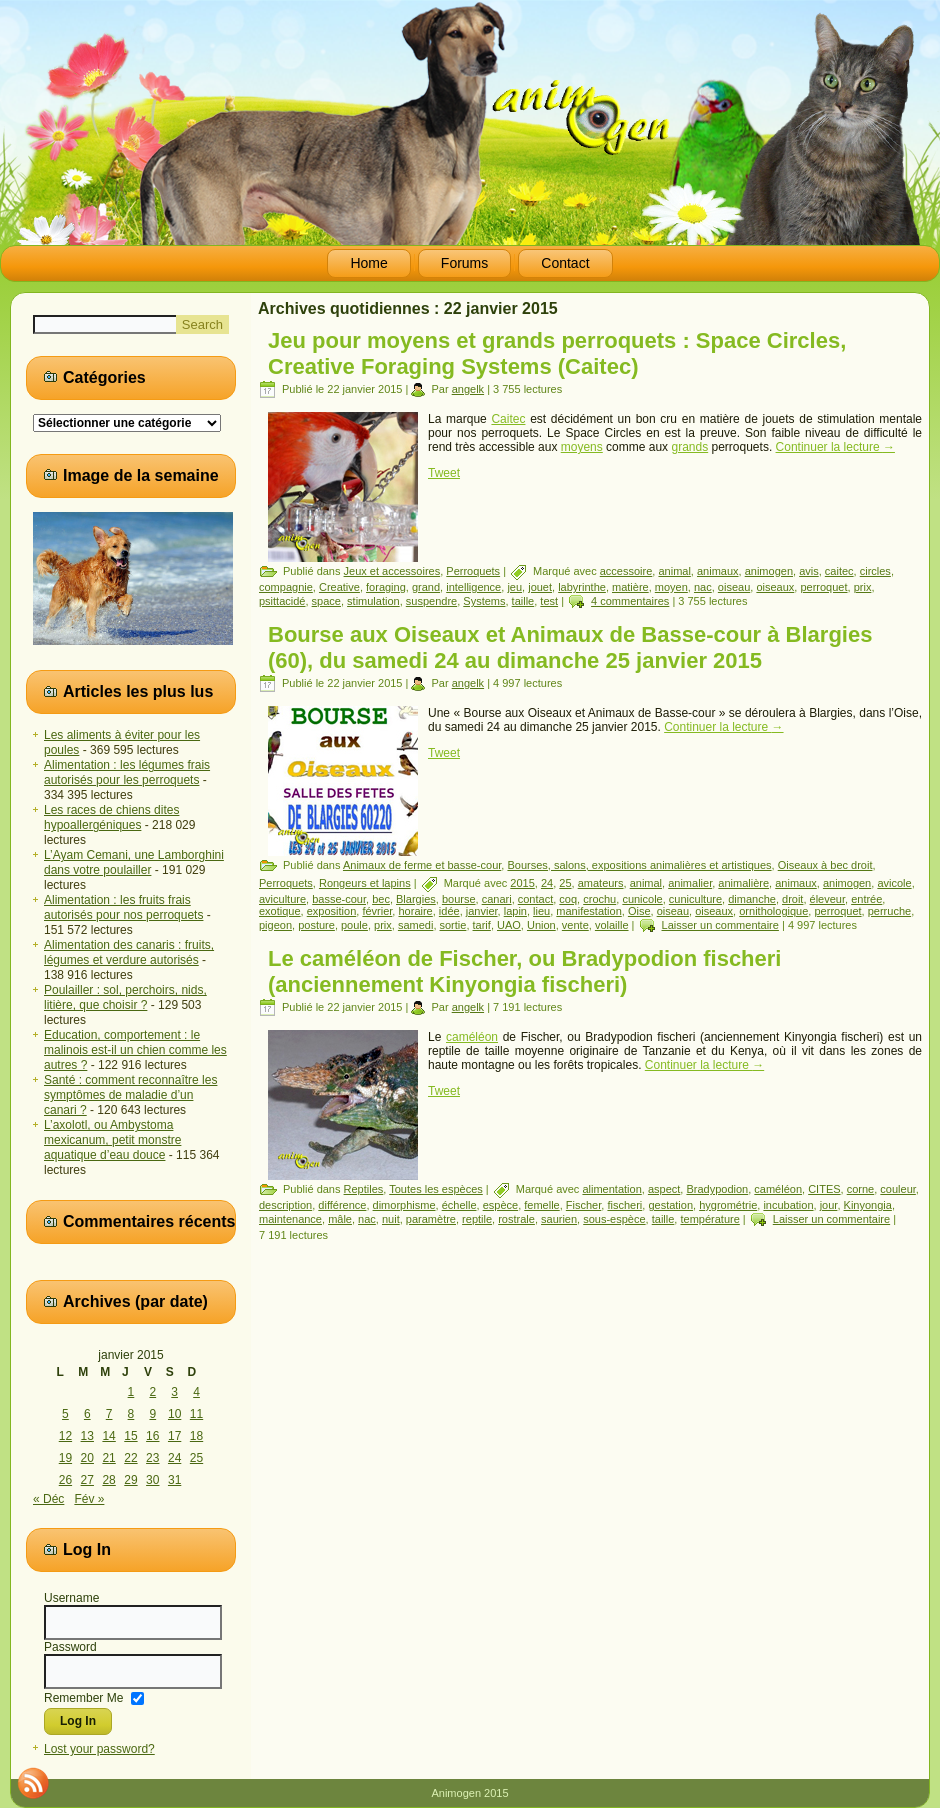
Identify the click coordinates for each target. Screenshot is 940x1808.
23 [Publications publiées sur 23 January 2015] (152, 1458)
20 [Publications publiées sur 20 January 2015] (87, 1458)
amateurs (601, 883)
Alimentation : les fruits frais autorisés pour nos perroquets (123, 907)
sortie (453, 925)
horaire (415, 911)
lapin (515, 911)
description (285, 1205)
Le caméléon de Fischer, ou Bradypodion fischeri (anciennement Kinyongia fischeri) (524, 971)
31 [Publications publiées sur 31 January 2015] (174, 1480)
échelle (459, 1205)
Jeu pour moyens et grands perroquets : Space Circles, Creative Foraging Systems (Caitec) (557, 353)
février (377, 911)
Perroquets (473, 571)
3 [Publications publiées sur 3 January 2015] (174, 1392)
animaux (718, 571)
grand (426, 587)
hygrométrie (728, 1205)
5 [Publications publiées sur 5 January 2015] (65, 1414)
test (549, 601)
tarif (482, 925)
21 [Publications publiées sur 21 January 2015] (108, 1458)
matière (630, 587)
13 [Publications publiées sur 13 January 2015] (87, 1436)
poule (354, 925)
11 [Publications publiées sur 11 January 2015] (196, 1414)
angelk (468, 389)
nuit (391, 1219)
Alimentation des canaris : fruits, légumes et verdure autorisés (129, 952)
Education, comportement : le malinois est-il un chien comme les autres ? (135, 1050)
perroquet (823, 587)
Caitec (508, 419)
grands (689, 447)
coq (568, 899)
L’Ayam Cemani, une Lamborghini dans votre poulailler (134, 862)
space (326, 601)
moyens (582, 447)
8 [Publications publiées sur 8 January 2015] (131, 1414)
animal (674, 571)
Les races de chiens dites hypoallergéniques (111, 817)
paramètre (431, 1219)
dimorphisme (404, 1205)
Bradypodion (717, 1189)
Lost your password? (99, 1749)
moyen (671, 587)
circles (875, 571)
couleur (897, 1189)
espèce (500, 1205)
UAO (509, 925)
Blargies (416, 899)
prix (863, 587)
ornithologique (773, 911)
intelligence (473, 587)
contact (535, 899)
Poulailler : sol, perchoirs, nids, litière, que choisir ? (125, 997)
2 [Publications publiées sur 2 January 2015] (152, 1392)
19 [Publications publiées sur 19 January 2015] (65, 1458)
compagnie (286, 587)
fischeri (624, 1205)
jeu (514, 587)
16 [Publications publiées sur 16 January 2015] (152, 1436)
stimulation (373, 601)
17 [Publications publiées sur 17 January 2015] (174, 1436)
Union (541, 925)
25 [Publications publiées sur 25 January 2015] (196, 1458)
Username (71, 1598)
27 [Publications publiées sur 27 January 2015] (87, 1480)
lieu (541, 911)
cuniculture (695, 899)
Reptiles (364, 1189)
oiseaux (775, 587)
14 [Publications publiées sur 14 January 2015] (108, 1436)
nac (703, 587)
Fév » (89, 1499)
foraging (386, 587)
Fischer (583, 1205)
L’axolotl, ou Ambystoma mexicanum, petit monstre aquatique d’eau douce (112, 1140)
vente (575, 925)
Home (368, 263)
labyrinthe (582, 587)
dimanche (752, 899)
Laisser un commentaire (720, 925)
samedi (415, 925)
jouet (540, 587)
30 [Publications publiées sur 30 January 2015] (152, 1480)
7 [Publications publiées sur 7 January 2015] (109, 1414)
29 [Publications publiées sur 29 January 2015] (130, 1480)
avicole (894, 883)
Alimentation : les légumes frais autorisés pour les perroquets (127, 772)
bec (381, 899)
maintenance (290, 1219)
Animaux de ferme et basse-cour (422, 865)
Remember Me (83, 1697)
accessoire (626, 571)
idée (449, 911)
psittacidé (282, 601)
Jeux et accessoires (392, 571)
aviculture (282, 899)
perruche (889, 911)
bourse (459, 899)
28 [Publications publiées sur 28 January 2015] (108, 1480)
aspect (664, 1189)
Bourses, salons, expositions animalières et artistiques (639, 865)
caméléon (472, 1037)
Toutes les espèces (436, 1189)
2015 (522, 883)
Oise (639, 911)
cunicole (642, 899)
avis (809, 571)
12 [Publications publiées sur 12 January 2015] (65, 1436)
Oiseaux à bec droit (825, 865)
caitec (839, 571)
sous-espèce (614, 1219)
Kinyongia (868, 1205)
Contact (565, 263)
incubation (788, 1205)
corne (861, 1189)
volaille (612, 925)
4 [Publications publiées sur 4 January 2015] (196, 1392)
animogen (769, 571)
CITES (824, 1189)
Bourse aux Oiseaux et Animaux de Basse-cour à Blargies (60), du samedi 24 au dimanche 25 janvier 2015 (570, 647)
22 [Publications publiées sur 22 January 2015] (130, 1458)
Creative (339, 587)
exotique (280, 911)
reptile (477, 1219)
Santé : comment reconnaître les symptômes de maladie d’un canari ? (130, 1095)
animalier (690, 883)
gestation (670, 1205)
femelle (541, 1205)
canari (497, 899)
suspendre (431, 601)
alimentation (611, 1189)
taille (523, 601)
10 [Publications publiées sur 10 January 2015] (174, 1414)
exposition (332, 911)
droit (792, 899)
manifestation (588, 911)
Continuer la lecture (835, 447)
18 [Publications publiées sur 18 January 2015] (196, 1436)
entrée (866, 899)
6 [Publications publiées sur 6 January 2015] (87, 1414)
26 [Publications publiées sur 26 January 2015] (65, 1480)
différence (342, 1205)
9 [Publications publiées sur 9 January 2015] (152, 1414)
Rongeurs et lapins (365, 883)
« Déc (48, 1499)
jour (829, 1205)
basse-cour (339, 899)
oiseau (734, 587)
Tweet (444, 473)
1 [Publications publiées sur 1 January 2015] (131, 1392)
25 (565, 883)
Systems (484, 601)
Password (70, 1647)
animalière (743, 883)
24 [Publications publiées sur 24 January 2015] (174, 1458)
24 (547, 883)
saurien (559, 1219)
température (709, 1219)
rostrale (516, 1219)
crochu (599, 899)
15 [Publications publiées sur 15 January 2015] (130, 1436)
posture (316, 925)
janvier (482, 911)
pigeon (275, 925)
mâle (340, 1219)
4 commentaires (630, 601)
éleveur (827, 899)
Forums (464, 263)
